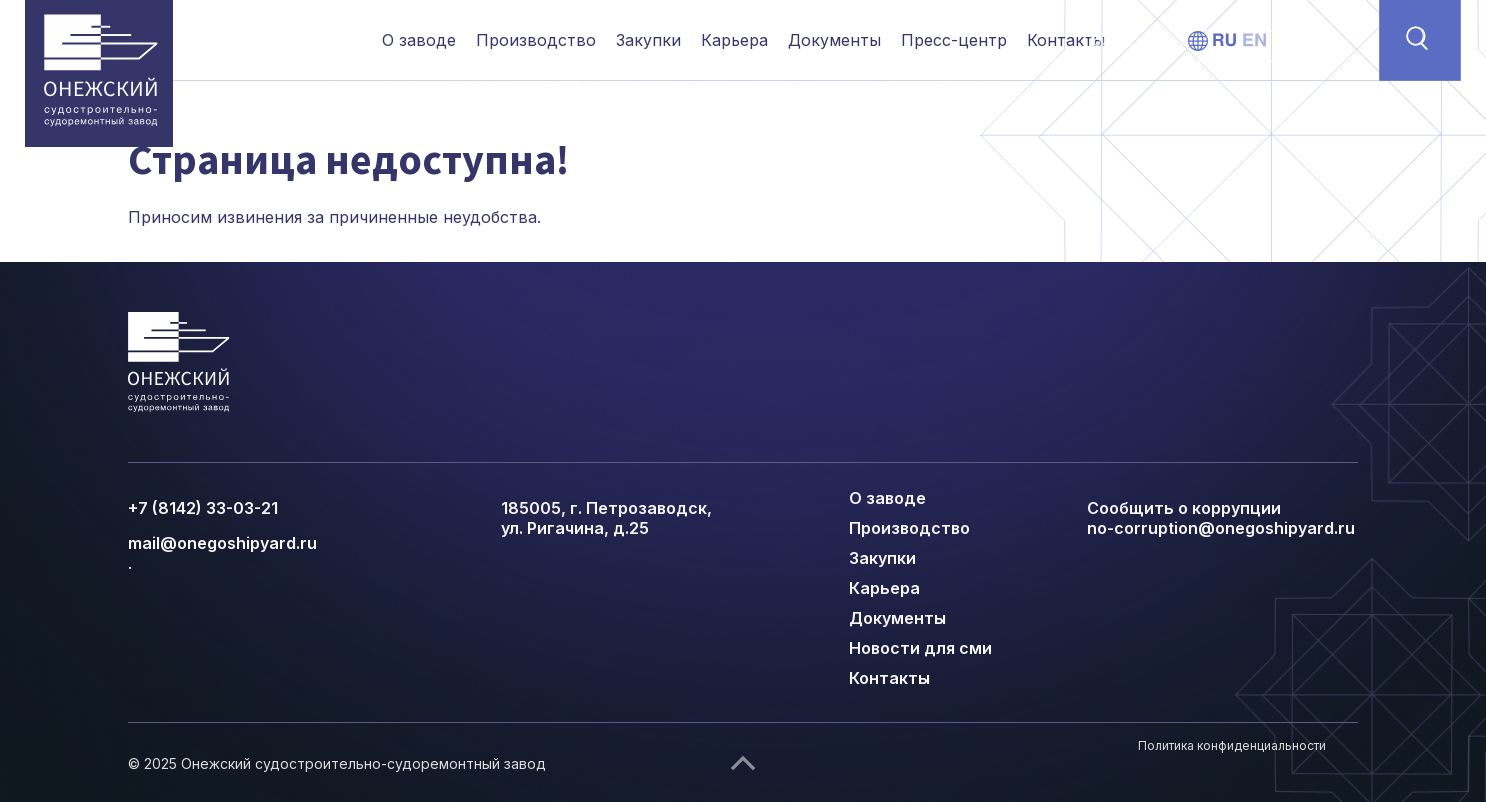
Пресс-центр (954, 40)
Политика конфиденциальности (1232, 745)
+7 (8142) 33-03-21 (203, 508)
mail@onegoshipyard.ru (222, 543)
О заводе (419, 40)
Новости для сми (920, 648)
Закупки (648, 40)
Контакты (1066, 40)
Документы (834, 40)
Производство (536, 40)
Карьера (734, 40)
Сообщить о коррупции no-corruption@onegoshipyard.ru (1221, 518)
